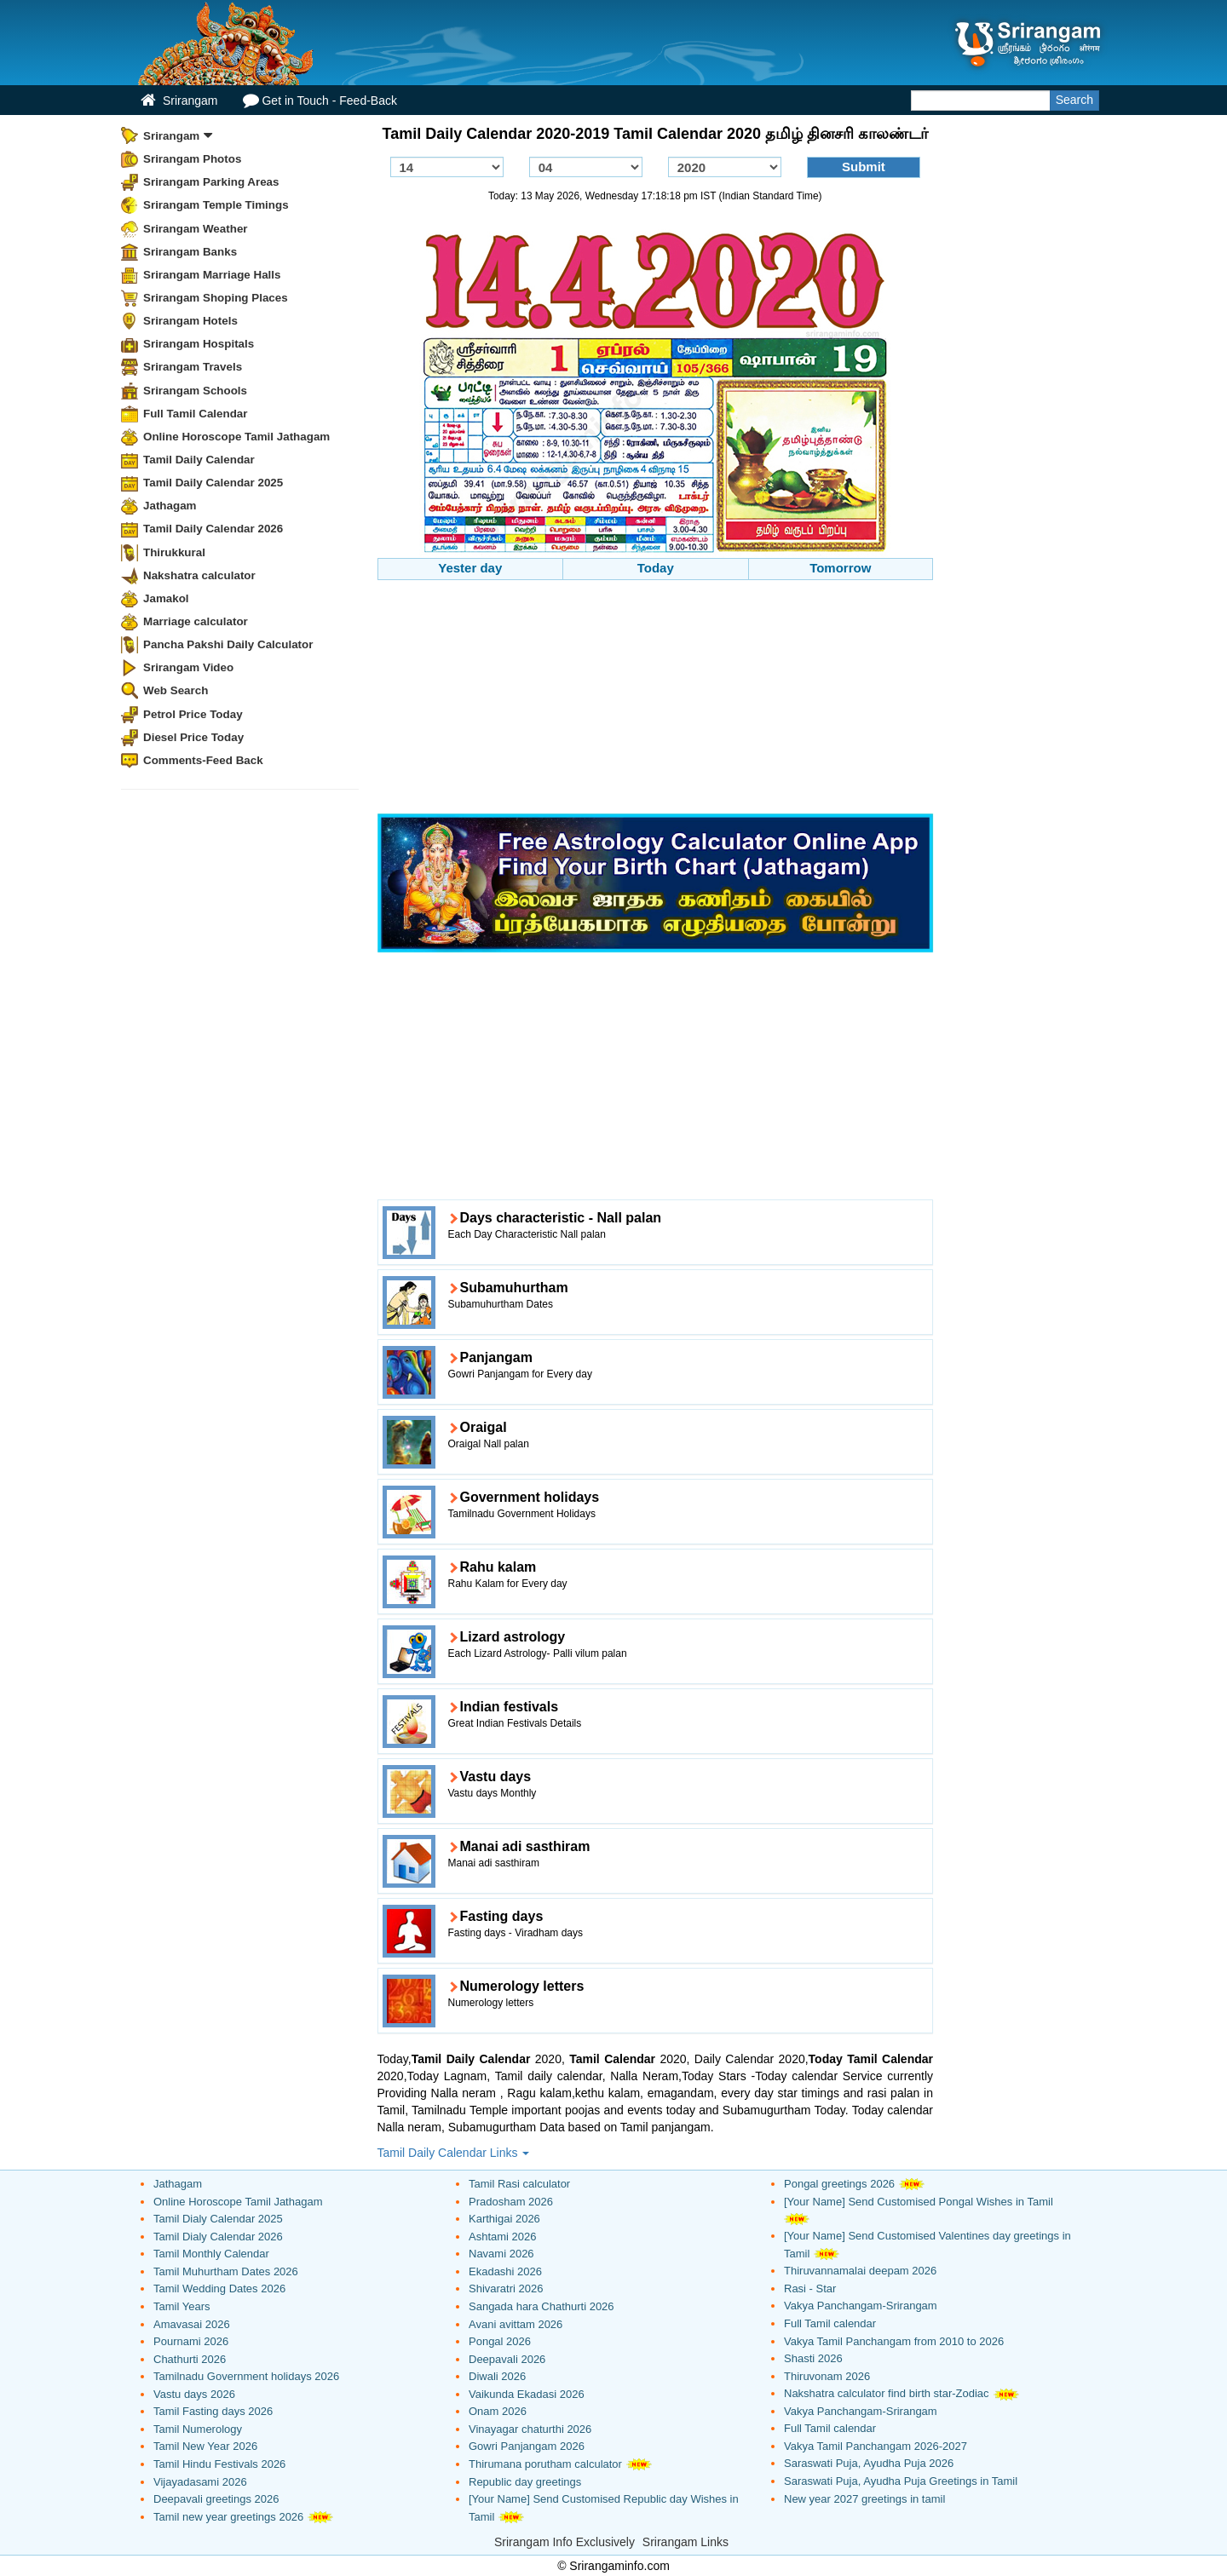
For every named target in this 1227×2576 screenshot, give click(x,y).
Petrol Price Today (193, 714)
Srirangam (179, 100)
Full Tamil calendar (830, 2323)
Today (655, 568)
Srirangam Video (188, 667)
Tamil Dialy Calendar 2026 (218, 2236)
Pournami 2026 (190, 2341)
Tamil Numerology (197, 2429)
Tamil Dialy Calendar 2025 (218, 2218)
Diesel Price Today (193, 737)
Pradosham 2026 (511, 2201)
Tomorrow (840, 568)
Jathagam (170, 505)
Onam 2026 (498, 2411)
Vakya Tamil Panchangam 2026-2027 (875, 2446)
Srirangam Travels (192, 366)
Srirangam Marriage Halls (212, 274)
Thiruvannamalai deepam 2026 (860, 2270)
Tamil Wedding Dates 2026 (219, 2288)
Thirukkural (174, 552)
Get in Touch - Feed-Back (319, 100)
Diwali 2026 (497, 2376)
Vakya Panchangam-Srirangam (860, 2305)
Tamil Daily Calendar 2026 (213, 528)
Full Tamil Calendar (195, 413)
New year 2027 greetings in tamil (864, 2499)
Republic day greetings (525, 2481)
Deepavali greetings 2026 (216, 2499)
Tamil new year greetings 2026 (228, 2516)
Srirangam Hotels (190, 320)
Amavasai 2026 (191, 2324)
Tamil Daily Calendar (199, 459)
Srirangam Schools (195, 390)
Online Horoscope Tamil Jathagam (236, 436)
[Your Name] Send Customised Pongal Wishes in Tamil (918, 2201)
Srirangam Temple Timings (216, 204)
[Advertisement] (655, 699)
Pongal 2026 (500, 2341)
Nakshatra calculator (199, 575)
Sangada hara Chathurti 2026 (541, 2306)
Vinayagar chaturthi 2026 (530, 2429)
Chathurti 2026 (189, 2359)
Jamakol (166, 598)
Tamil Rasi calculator (519, 2183)
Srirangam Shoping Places (215, 297)
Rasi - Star (810, 2288)
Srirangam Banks (190, 251)
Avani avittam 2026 (515, 2324)
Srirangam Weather (195, 228)
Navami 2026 (501, 2253)
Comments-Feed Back (203, 760)
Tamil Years (181, 2306)
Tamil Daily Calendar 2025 (213, 482)
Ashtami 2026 (503, 2236)
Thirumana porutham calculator (545, 2464)
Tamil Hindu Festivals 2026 (219, 2464)
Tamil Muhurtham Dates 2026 (225, 2271)
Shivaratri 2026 (506, 2288)
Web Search (175, 690)
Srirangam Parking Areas (211, 181)
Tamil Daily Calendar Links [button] (453, 2152)
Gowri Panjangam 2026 (527, 2446)
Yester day (470, 568)
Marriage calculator (195, 621)
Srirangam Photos (192, 158)
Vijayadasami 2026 (200, 2481)
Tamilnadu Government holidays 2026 (246, 2376)
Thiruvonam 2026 (827, 2376)
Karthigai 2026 (504, 2218)
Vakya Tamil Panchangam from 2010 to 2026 (894, 2341)
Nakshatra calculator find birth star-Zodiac (886, 2393)
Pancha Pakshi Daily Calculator (228, 644)
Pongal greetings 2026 (839, 2183)
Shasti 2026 (813, 2358)
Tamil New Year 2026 (205, 2446)
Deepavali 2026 (507, 2359)
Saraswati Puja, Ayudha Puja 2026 (868, 2463)
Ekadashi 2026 (505, 2271)
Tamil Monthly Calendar (211, 2253)
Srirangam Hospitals (198, 343)
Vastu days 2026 (194, 2394)
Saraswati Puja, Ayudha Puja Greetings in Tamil (900, 2481)
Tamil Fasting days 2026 (213, 2411)
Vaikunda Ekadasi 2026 (527, 2394)
